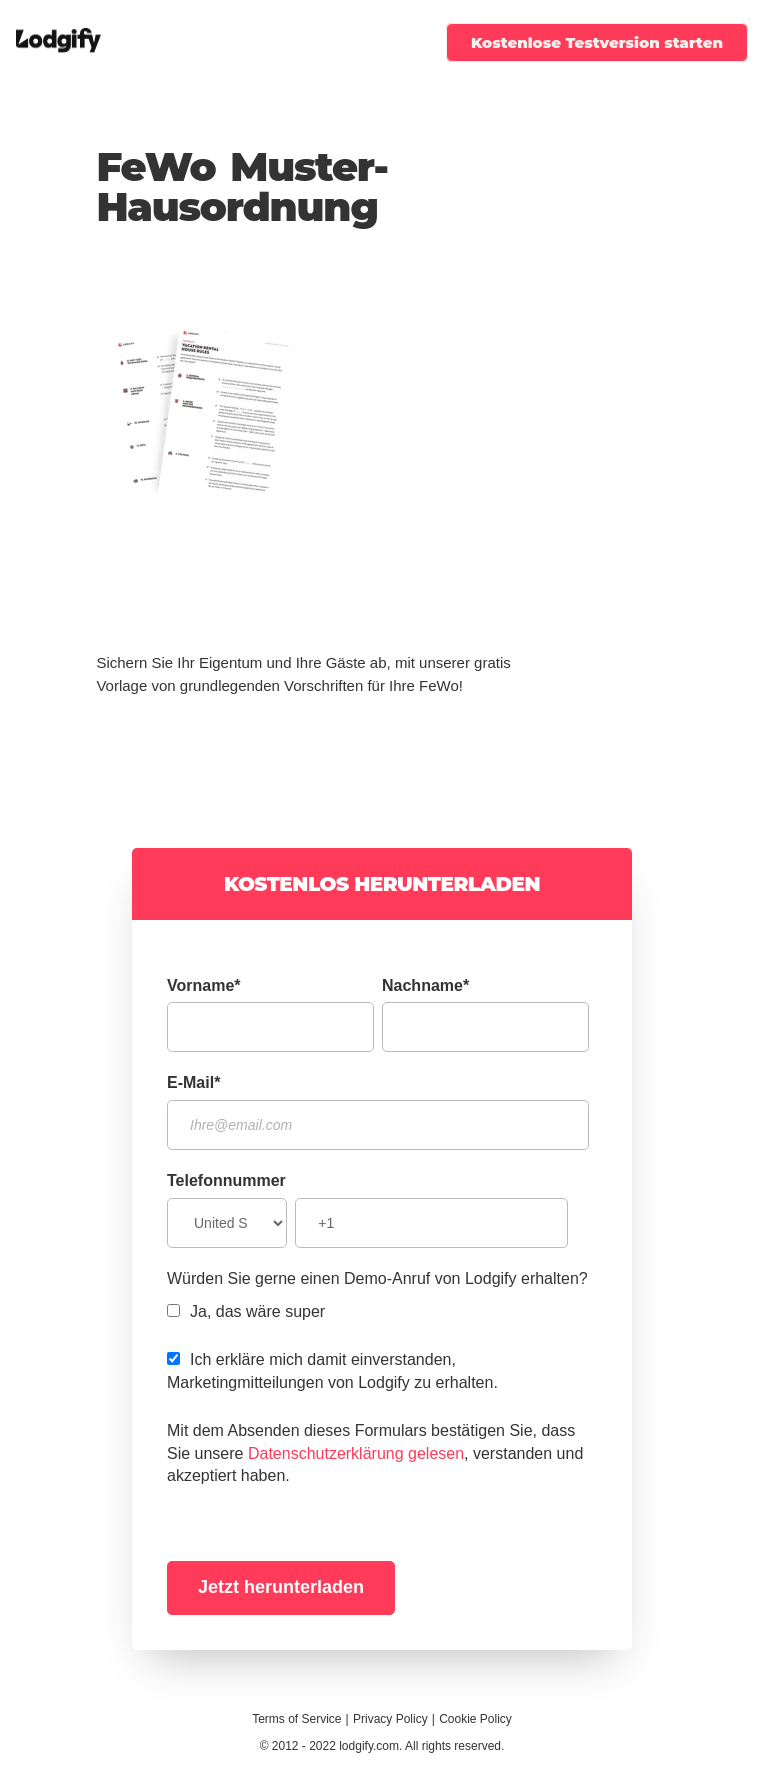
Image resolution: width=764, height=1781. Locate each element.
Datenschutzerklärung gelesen (356, 1453)
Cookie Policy (475, 1719)
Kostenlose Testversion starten (597, 42)
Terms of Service (296, 1719)
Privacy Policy (390, 1719)
